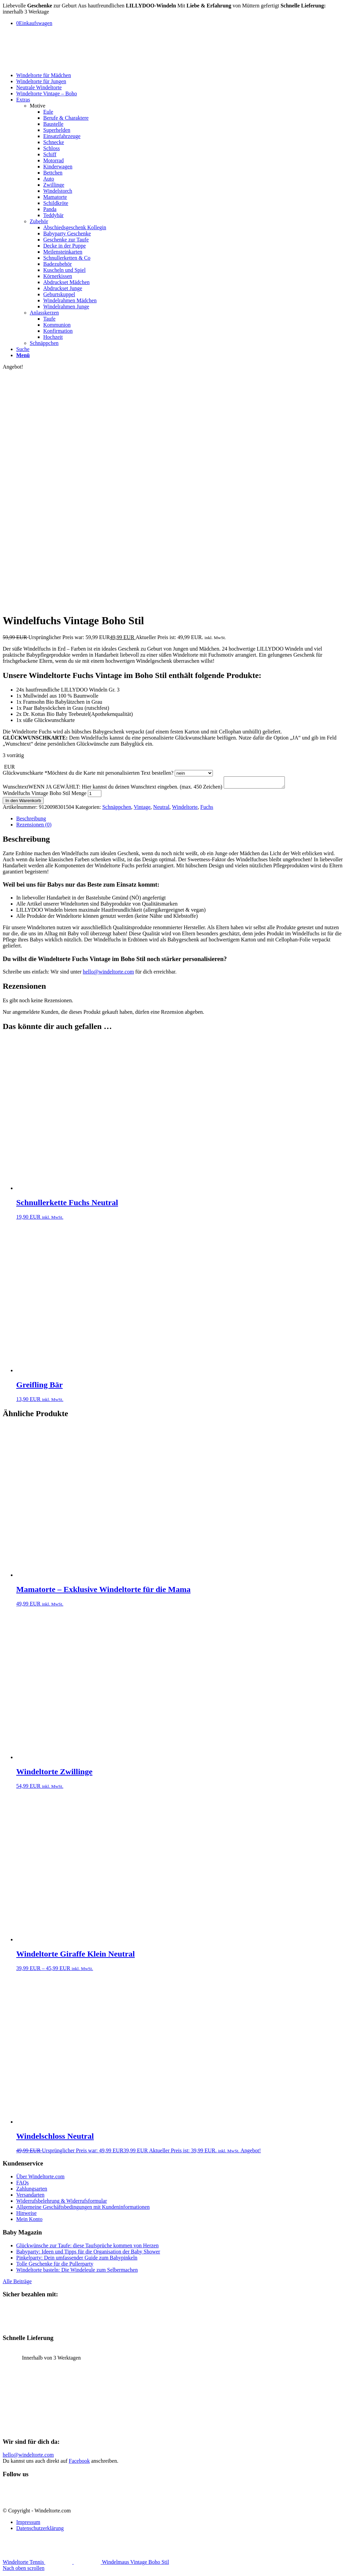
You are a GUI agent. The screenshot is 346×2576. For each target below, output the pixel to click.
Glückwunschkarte (88, 773)
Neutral (161, 809)
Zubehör (39, 221)
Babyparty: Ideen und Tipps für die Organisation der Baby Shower (88, 2253)
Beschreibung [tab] (31, 820)
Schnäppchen (44, 343)
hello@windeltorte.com (108, 974)
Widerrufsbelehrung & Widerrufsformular (61, 2203)
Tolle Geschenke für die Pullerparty (54, 2266)
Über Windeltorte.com (40, 2178)
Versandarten (30, 2197)
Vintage (142, 809)
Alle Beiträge (17, 2283)
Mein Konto (29, 2221)
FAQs (22, 2184)
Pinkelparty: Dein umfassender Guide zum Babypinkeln (77, 2260)
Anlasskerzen (44, 312)
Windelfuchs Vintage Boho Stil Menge (44, 795)
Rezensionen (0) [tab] (33, 826)
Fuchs (206, 809)
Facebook (79, 2463)
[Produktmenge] (94, 795)
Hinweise (26, 2215)
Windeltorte (185, 809)
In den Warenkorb (23, 802)
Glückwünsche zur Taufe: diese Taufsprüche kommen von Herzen (87, 2247)
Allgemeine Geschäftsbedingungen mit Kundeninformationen (83, 2209)
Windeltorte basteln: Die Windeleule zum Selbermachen (77, 2272)
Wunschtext (112, 789)
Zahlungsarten (31, 2191)
